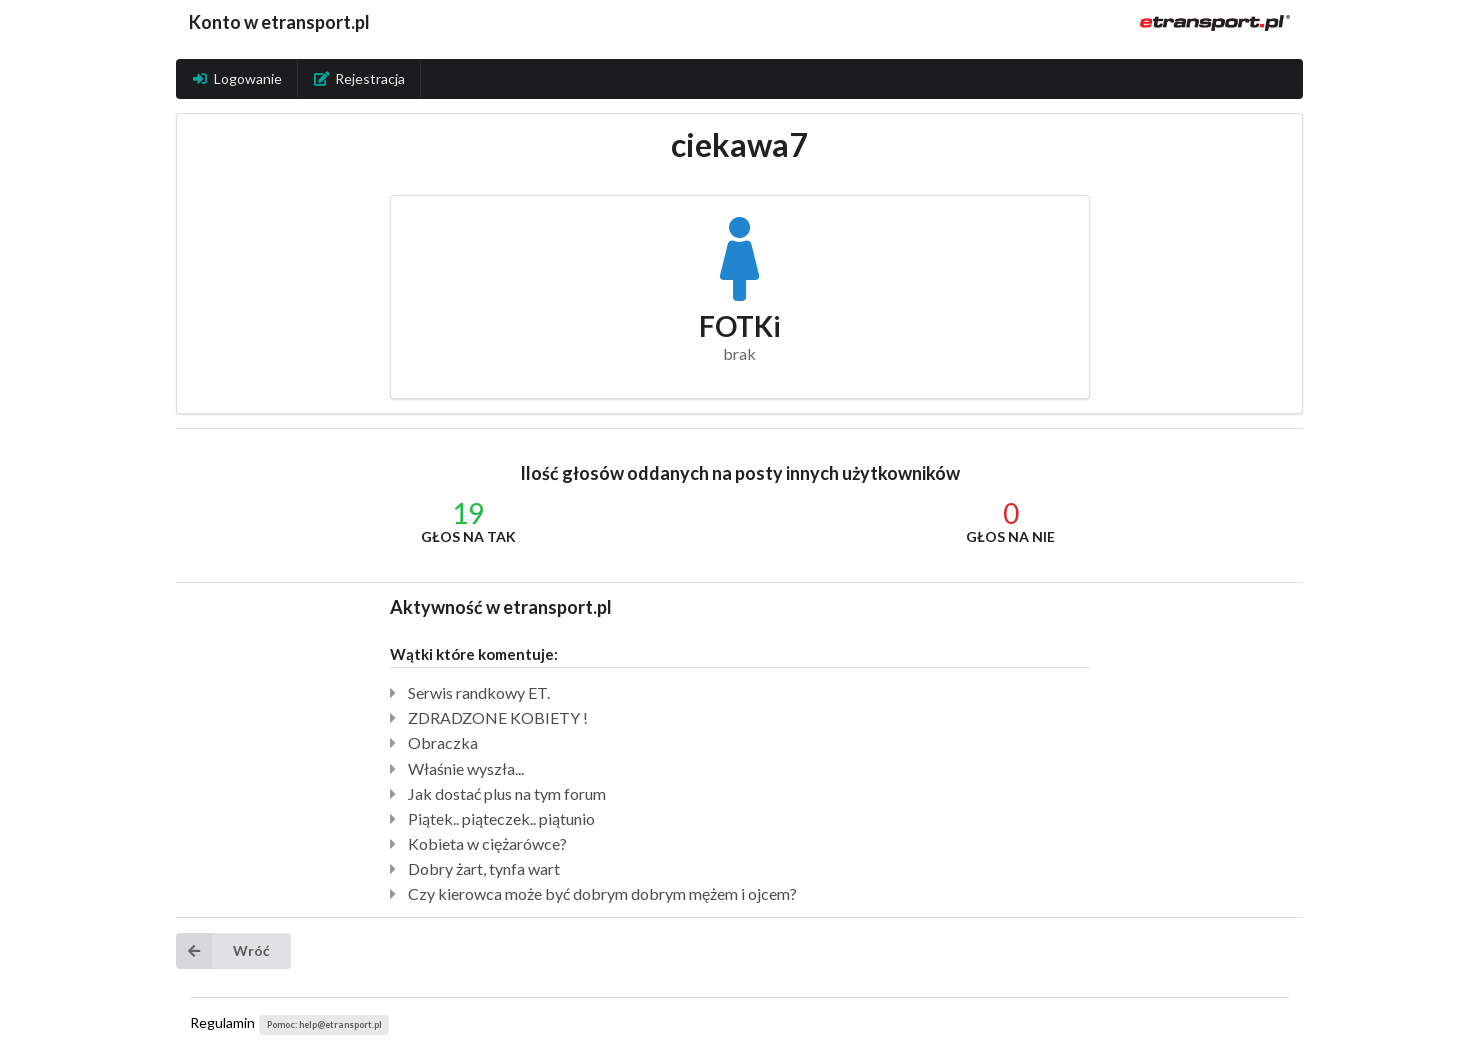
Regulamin (222, 1022)
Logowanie (237, 78)
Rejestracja (360, 78)
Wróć (223, 951)
